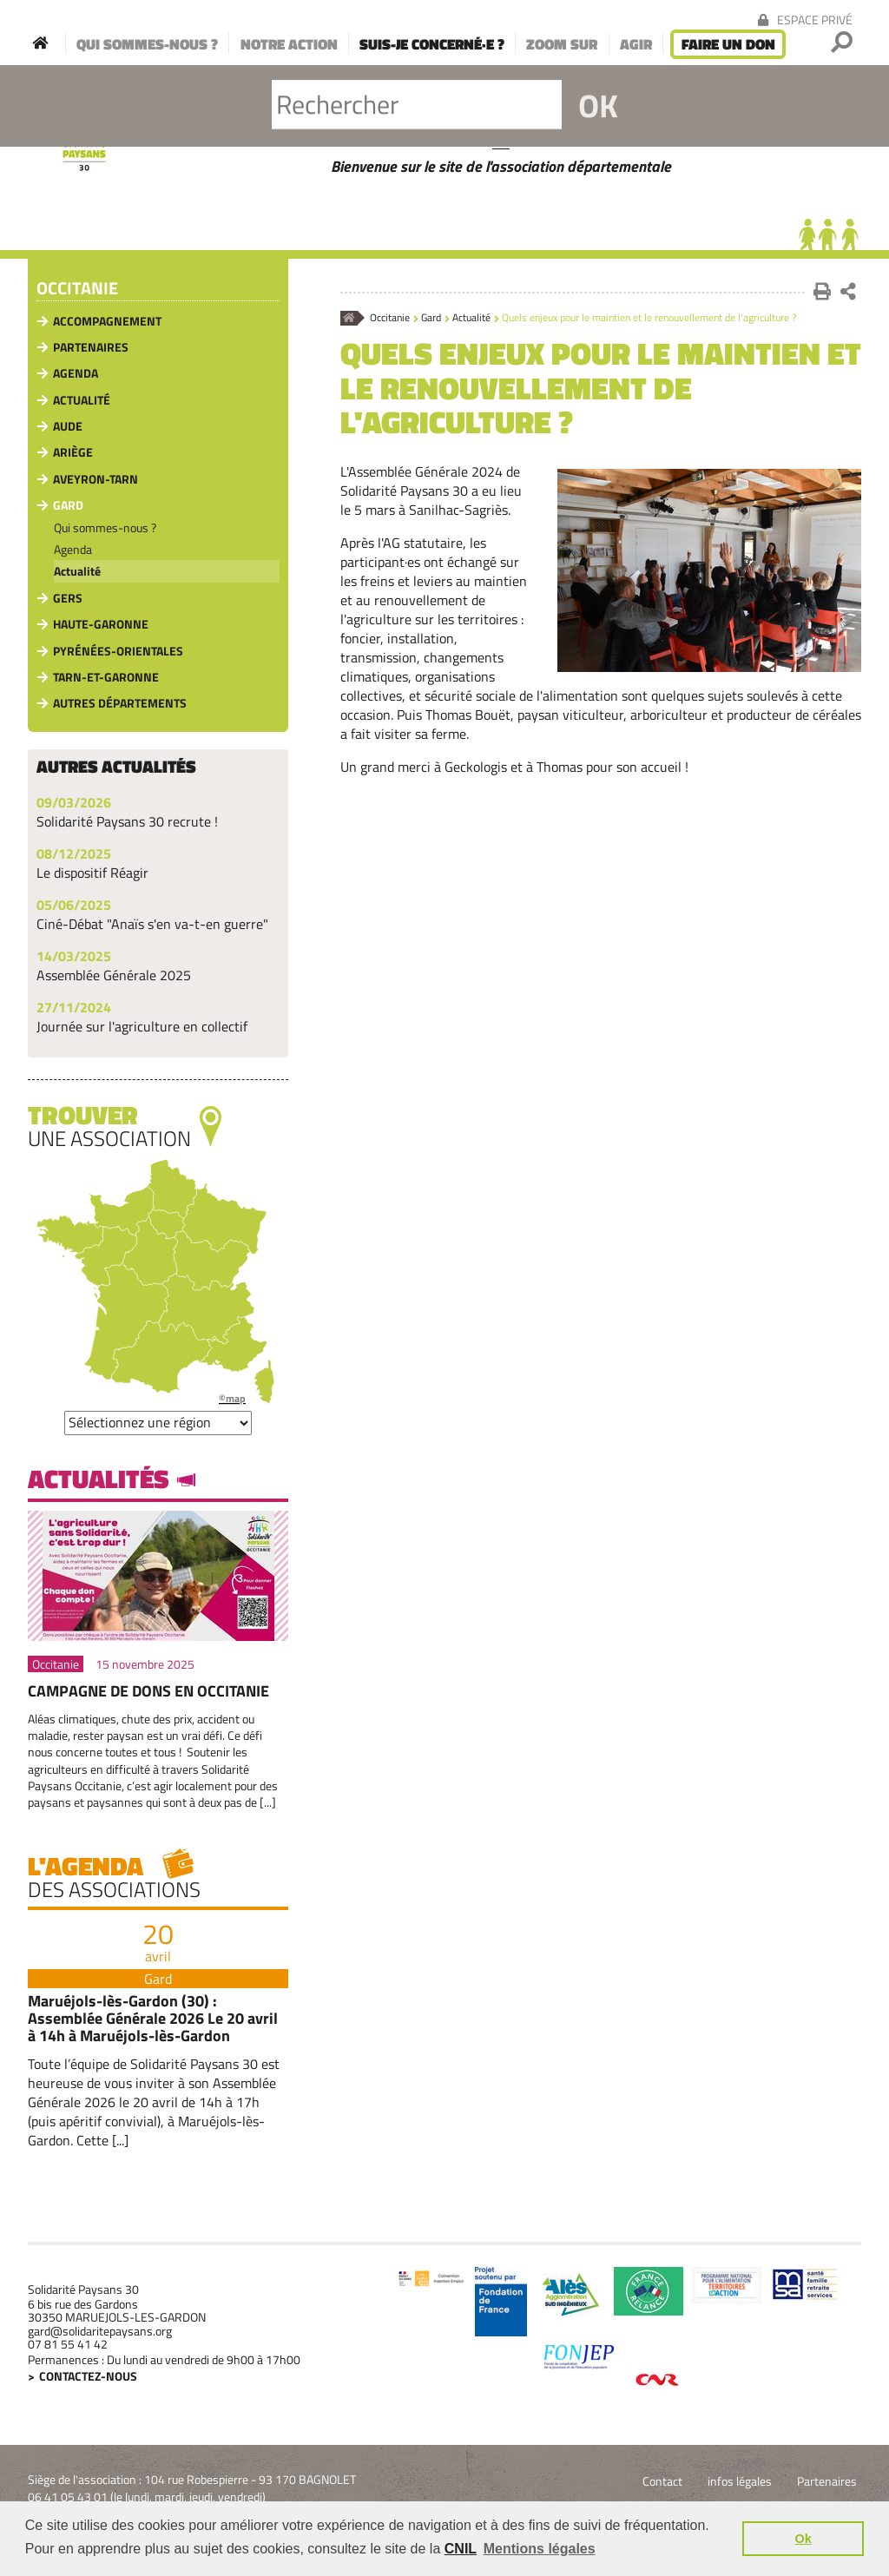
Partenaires (90, 347)
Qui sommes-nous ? (105, 527)
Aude (67, 426)
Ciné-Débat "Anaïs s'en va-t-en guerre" (152, 923)
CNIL (460, 2548)
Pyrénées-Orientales (118, 651)
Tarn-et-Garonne (106, 677)
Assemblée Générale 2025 (113, 975)
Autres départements (120, 703)
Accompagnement (107, 321)
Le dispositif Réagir (92, 872)
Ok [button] (803, 2539)
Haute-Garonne (100, 624)
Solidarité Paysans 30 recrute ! (127, 821)
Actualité (471, 318)
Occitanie (390, 318)
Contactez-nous (88, 2376)
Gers (67, 598)
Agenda (75, 373)
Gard (431, 318)
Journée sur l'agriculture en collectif (141, 1026)
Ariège (73, 452)
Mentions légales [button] (540, 2548)
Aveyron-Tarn (95, 479)
